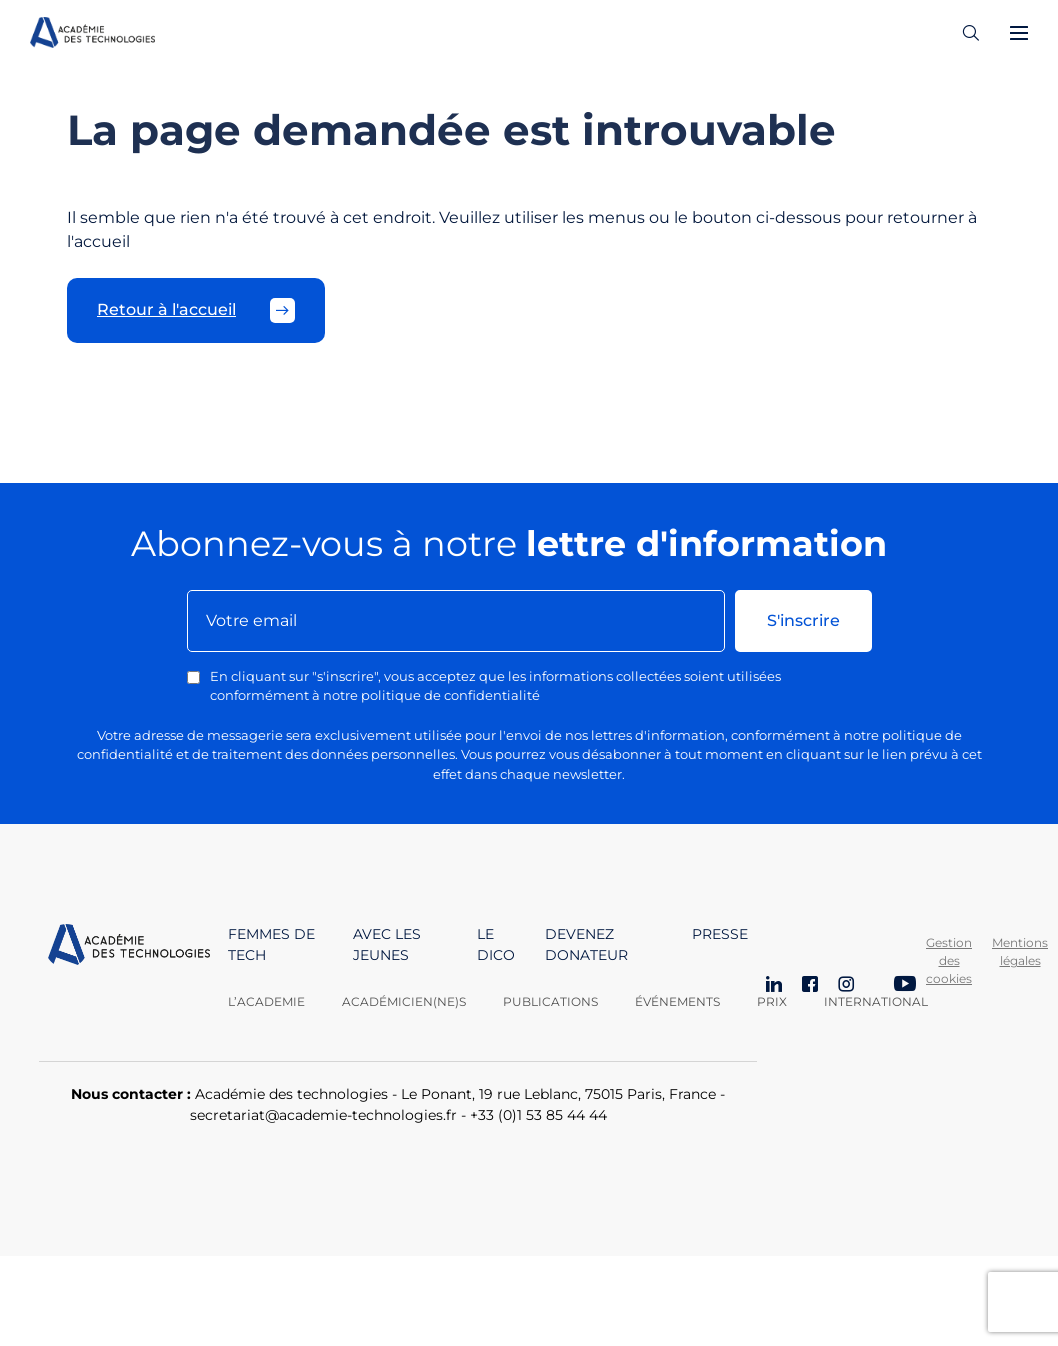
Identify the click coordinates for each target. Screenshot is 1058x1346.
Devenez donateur (586, 944)
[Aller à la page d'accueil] (129, 967)
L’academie (266, 1001)
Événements (677, 1001)
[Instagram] (846, 986)
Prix (772, 1001)
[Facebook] (810, 986)
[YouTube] (905, 986)
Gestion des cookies (949, 960)
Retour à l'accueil (196, 310)
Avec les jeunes (387, 944)
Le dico (496, 944)
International (876, 1001)
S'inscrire (803, 620)
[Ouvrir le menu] (1019, 33)
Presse (720, 934)
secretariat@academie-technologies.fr (323, 1115)
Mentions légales (1020, 951)
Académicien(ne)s (404, 1001)
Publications (550, 1001)
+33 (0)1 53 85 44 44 (538, 1115)
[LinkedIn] (774, 986)
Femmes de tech (271, 944)
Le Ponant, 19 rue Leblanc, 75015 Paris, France (558, 1094)
